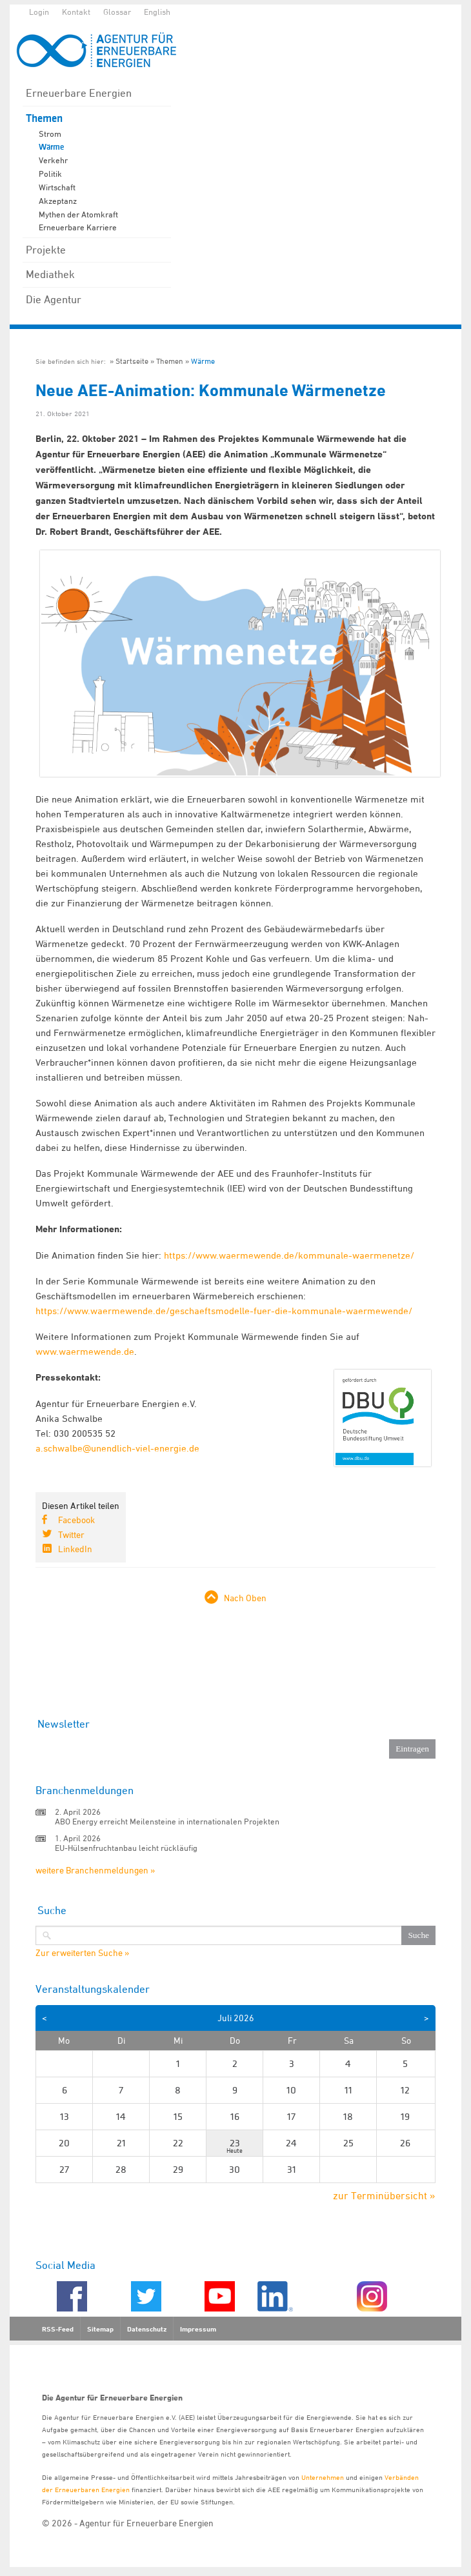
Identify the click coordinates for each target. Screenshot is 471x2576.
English (157, 11)
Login (39, 11)
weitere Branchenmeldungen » (95, 1869)
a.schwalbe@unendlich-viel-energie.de (117, 1448)
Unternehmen (322, 2477)
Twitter (71, 1534)
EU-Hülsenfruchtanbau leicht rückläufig (126, 1847)
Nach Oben (245, 1597)
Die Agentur (53, 299)
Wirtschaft (57, 187)
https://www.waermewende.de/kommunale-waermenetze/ (289, 1255)
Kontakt (76, 11)
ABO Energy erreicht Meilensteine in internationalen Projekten (167, 1821)
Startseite (131, 361)
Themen (44, 118)
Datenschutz (146, 2328)
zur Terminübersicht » (384, 2195)
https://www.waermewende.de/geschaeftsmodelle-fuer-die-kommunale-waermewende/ (223, 1310)
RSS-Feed (58, 2328)
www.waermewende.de (84, 1351)
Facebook (76, 1519)
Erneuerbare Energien (79, 92)
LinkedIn (75, 1548)
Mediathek (50, 274)
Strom (50, 133)
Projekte (46, 249)
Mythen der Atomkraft (78, 214)
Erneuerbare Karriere (78, 227)
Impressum (198, 2328)
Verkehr (53, 160)
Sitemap (100, 2328)
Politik (50, 173)
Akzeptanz (58, 200)
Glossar (117, 11)
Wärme (51, 147)
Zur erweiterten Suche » (82, 1952)
